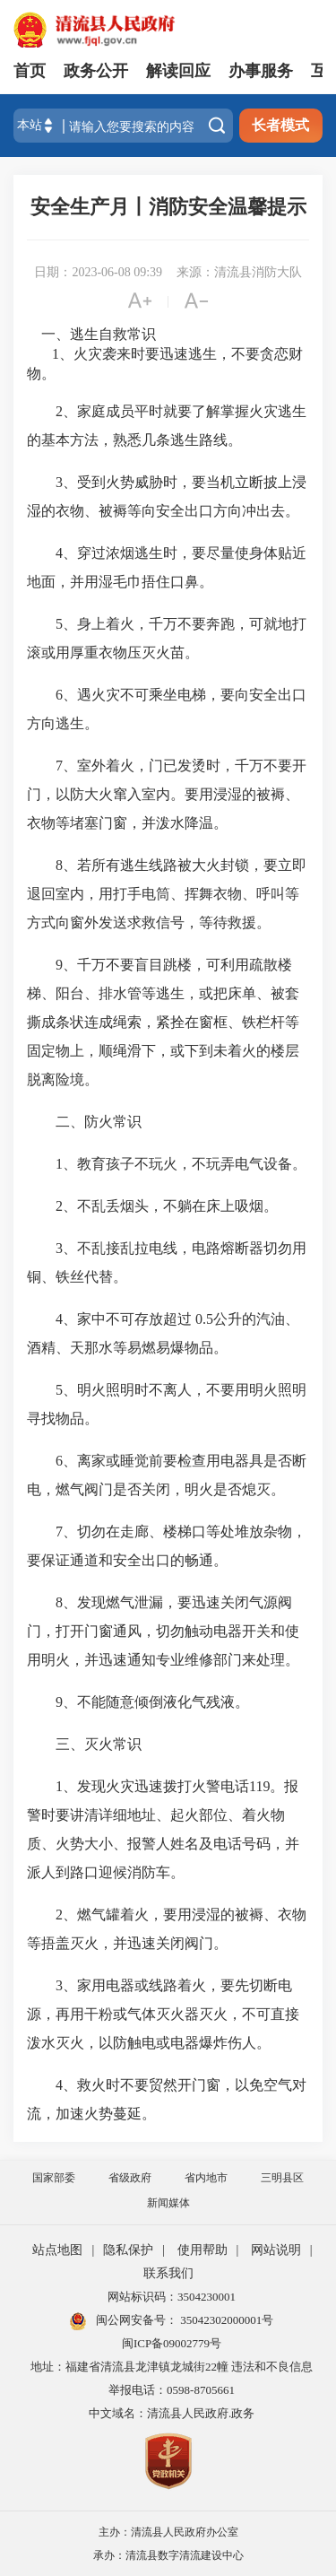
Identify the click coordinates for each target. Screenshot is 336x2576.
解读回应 (178, 71)
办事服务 (260, 71)
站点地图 (57, 2250)
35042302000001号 (225, 2320)
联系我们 (168, 2273)
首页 (29, 71)
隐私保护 (128, 2250)
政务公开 (96, 71)
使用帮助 (202, 2250)
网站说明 (276, 2250)
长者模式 (280, 125)
